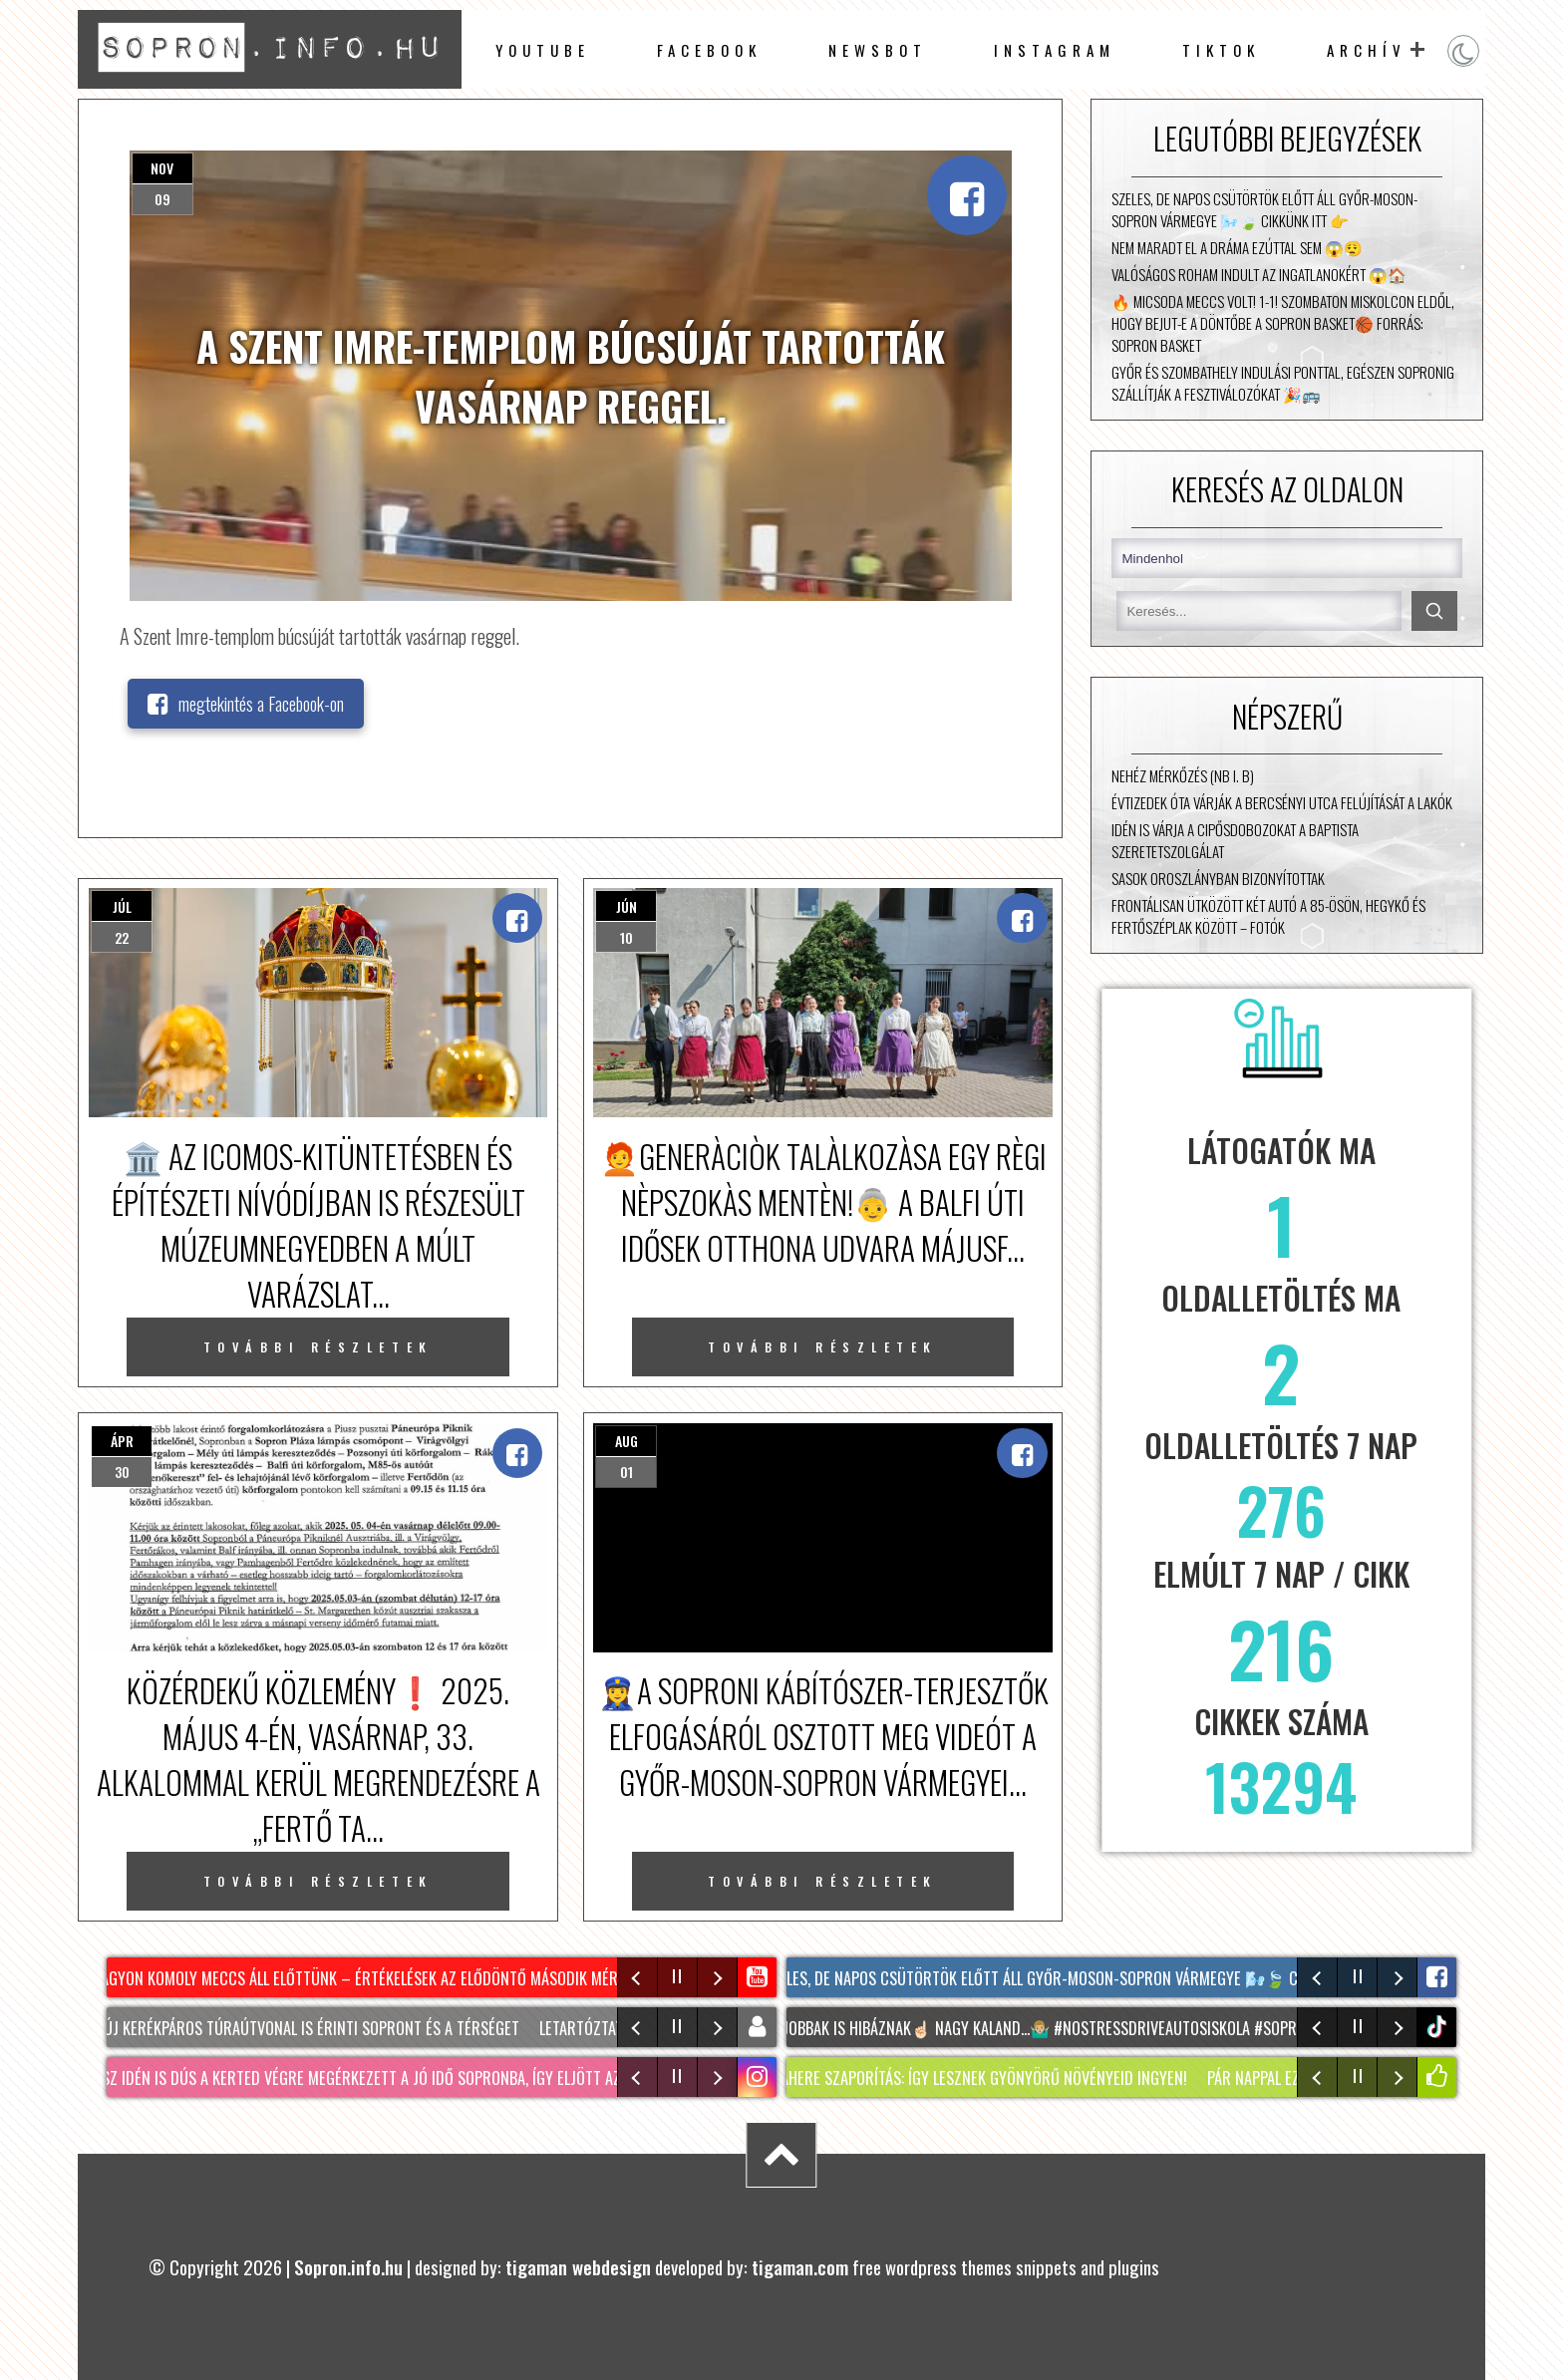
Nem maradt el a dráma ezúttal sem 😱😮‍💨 (1237, 247)
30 (122, 1471)
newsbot (877, 50)
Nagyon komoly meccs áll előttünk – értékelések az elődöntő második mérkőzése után (401, 1978)
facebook (709, 50)
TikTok (1221, 50)
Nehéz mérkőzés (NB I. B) (1182, 775)
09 (162, 198)
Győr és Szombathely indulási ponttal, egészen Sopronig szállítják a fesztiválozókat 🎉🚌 (1282, 383)
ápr (122, 1440)
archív (1367, 50)
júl (122, 906)
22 (122, 937)
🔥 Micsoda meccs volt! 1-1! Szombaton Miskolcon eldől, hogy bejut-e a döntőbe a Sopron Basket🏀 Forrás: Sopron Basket (1282, 323)
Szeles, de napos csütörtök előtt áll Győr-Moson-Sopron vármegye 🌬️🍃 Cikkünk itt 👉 (1264, 209)
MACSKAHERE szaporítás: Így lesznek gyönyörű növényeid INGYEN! (972, 2078)
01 (626, 1471)
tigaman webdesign (578, 2266)
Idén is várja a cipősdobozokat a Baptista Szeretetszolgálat (1235, 840)
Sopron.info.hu (348, 2266)
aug (626, 1440)
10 (626, 937)
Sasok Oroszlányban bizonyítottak (1218, 878)
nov (162, 167)
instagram (1054, 50)
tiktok (1438, 2026)
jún (626, 906)
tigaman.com (800, 2266)
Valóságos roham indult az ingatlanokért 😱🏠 (1259, 274)
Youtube (542, 50)
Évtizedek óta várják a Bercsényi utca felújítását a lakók (1281, 802)
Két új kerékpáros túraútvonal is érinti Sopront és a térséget (304, 2028)
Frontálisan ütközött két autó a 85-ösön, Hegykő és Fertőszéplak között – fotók (1268, 916)
